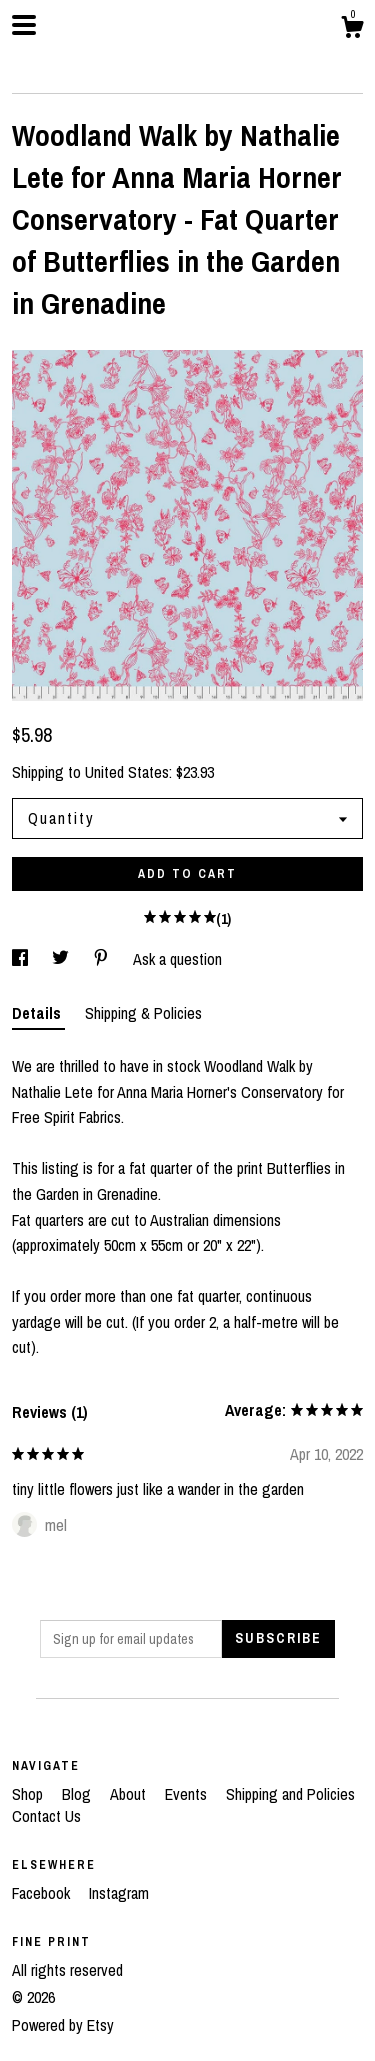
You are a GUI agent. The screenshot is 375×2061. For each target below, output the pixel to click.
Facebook (43, 1893)
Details (38, 1013)
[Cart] (352, 30)
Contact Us (46, 1816)
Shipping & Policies (143, 1013)
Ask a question (177, 959)
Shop (29, 1794)
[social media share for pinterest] (103, 959)
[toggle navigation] (24, 25)
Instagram (119, 1893)
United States (127, 772)
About (130, 1794)
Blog (78, 1794)
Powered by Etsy (63, 2025)
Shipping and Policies (290, 1794)
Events (188, 1794)
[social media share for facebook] (22, 959)
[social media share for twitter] (62, 959)
